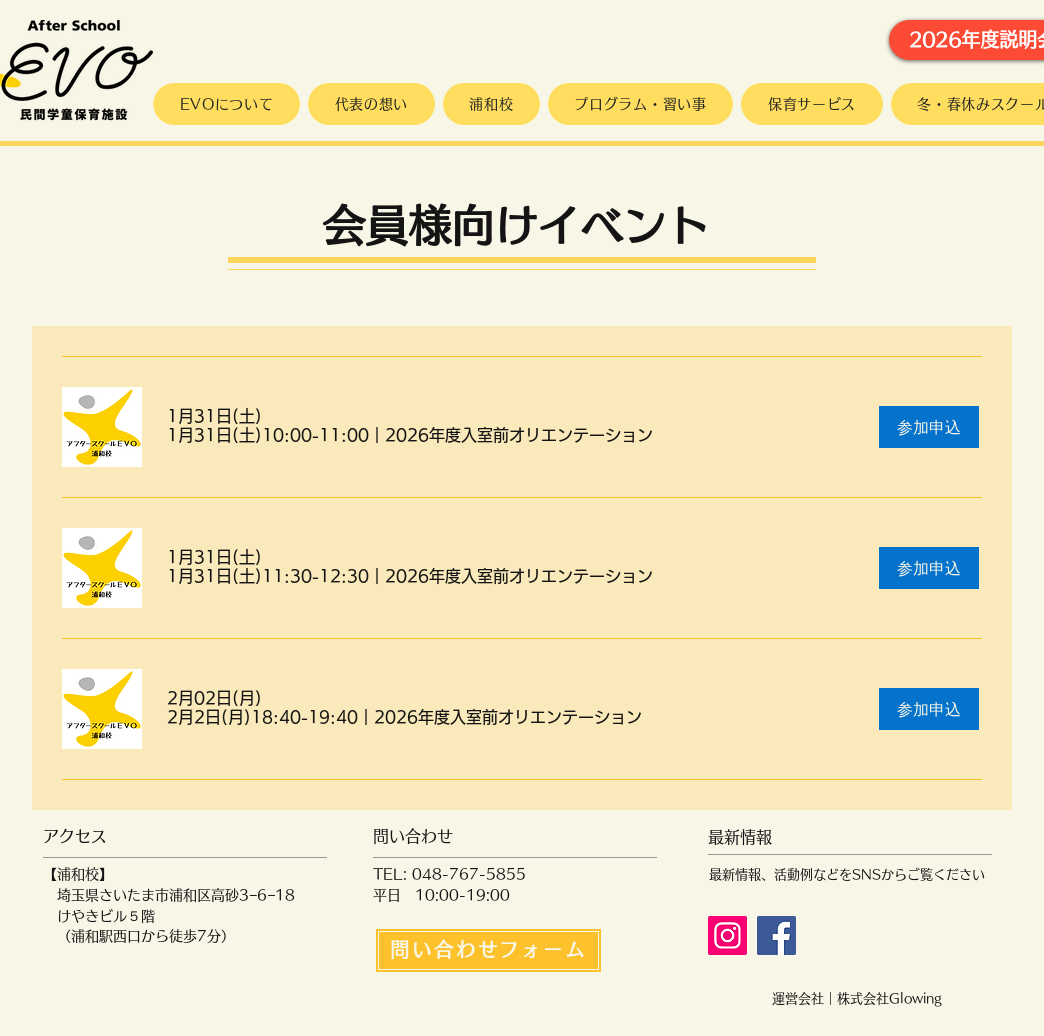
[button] (410, 435)
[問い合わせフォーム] (488, 950)
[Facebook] (776, 935)
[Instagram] (727, 935)
